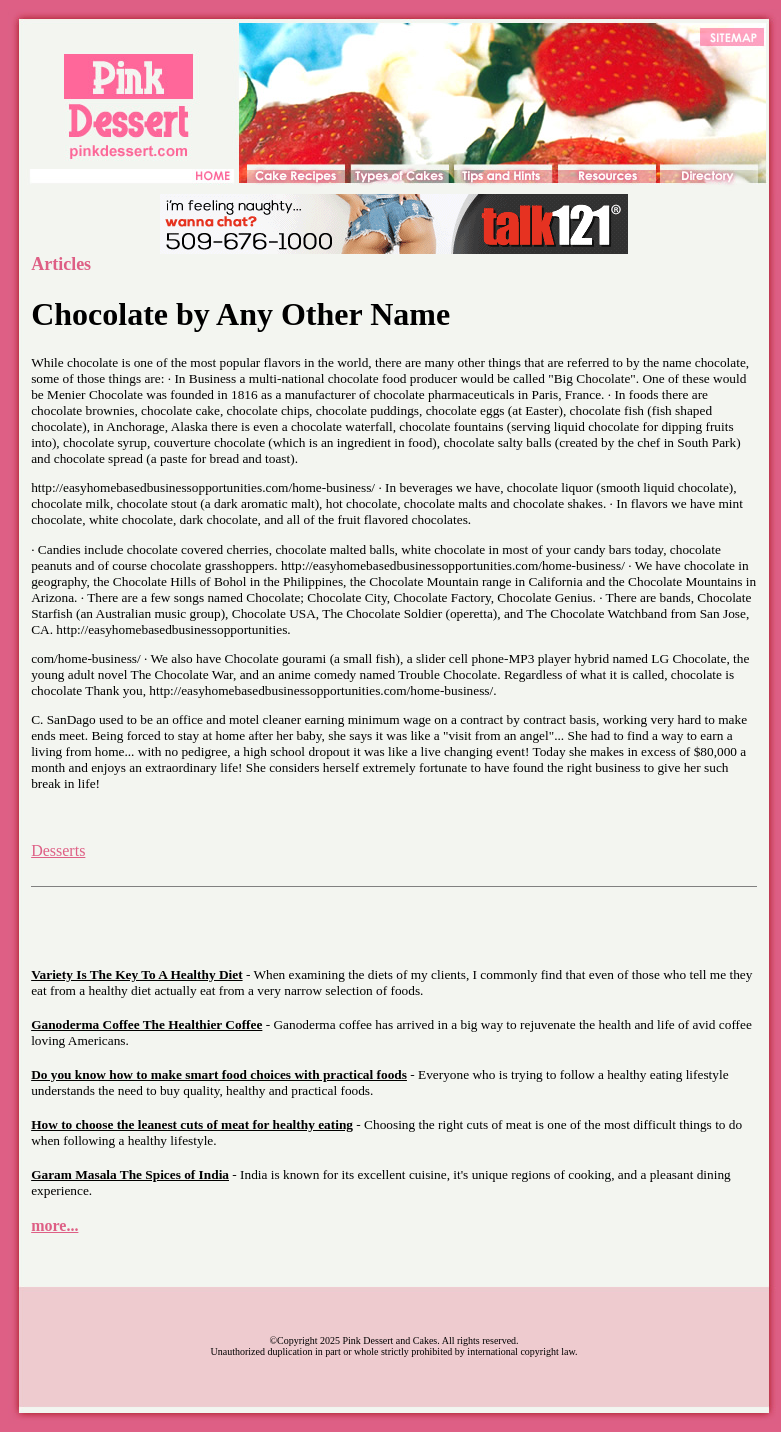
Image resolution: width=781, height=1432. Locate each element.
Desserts (58, 850)
